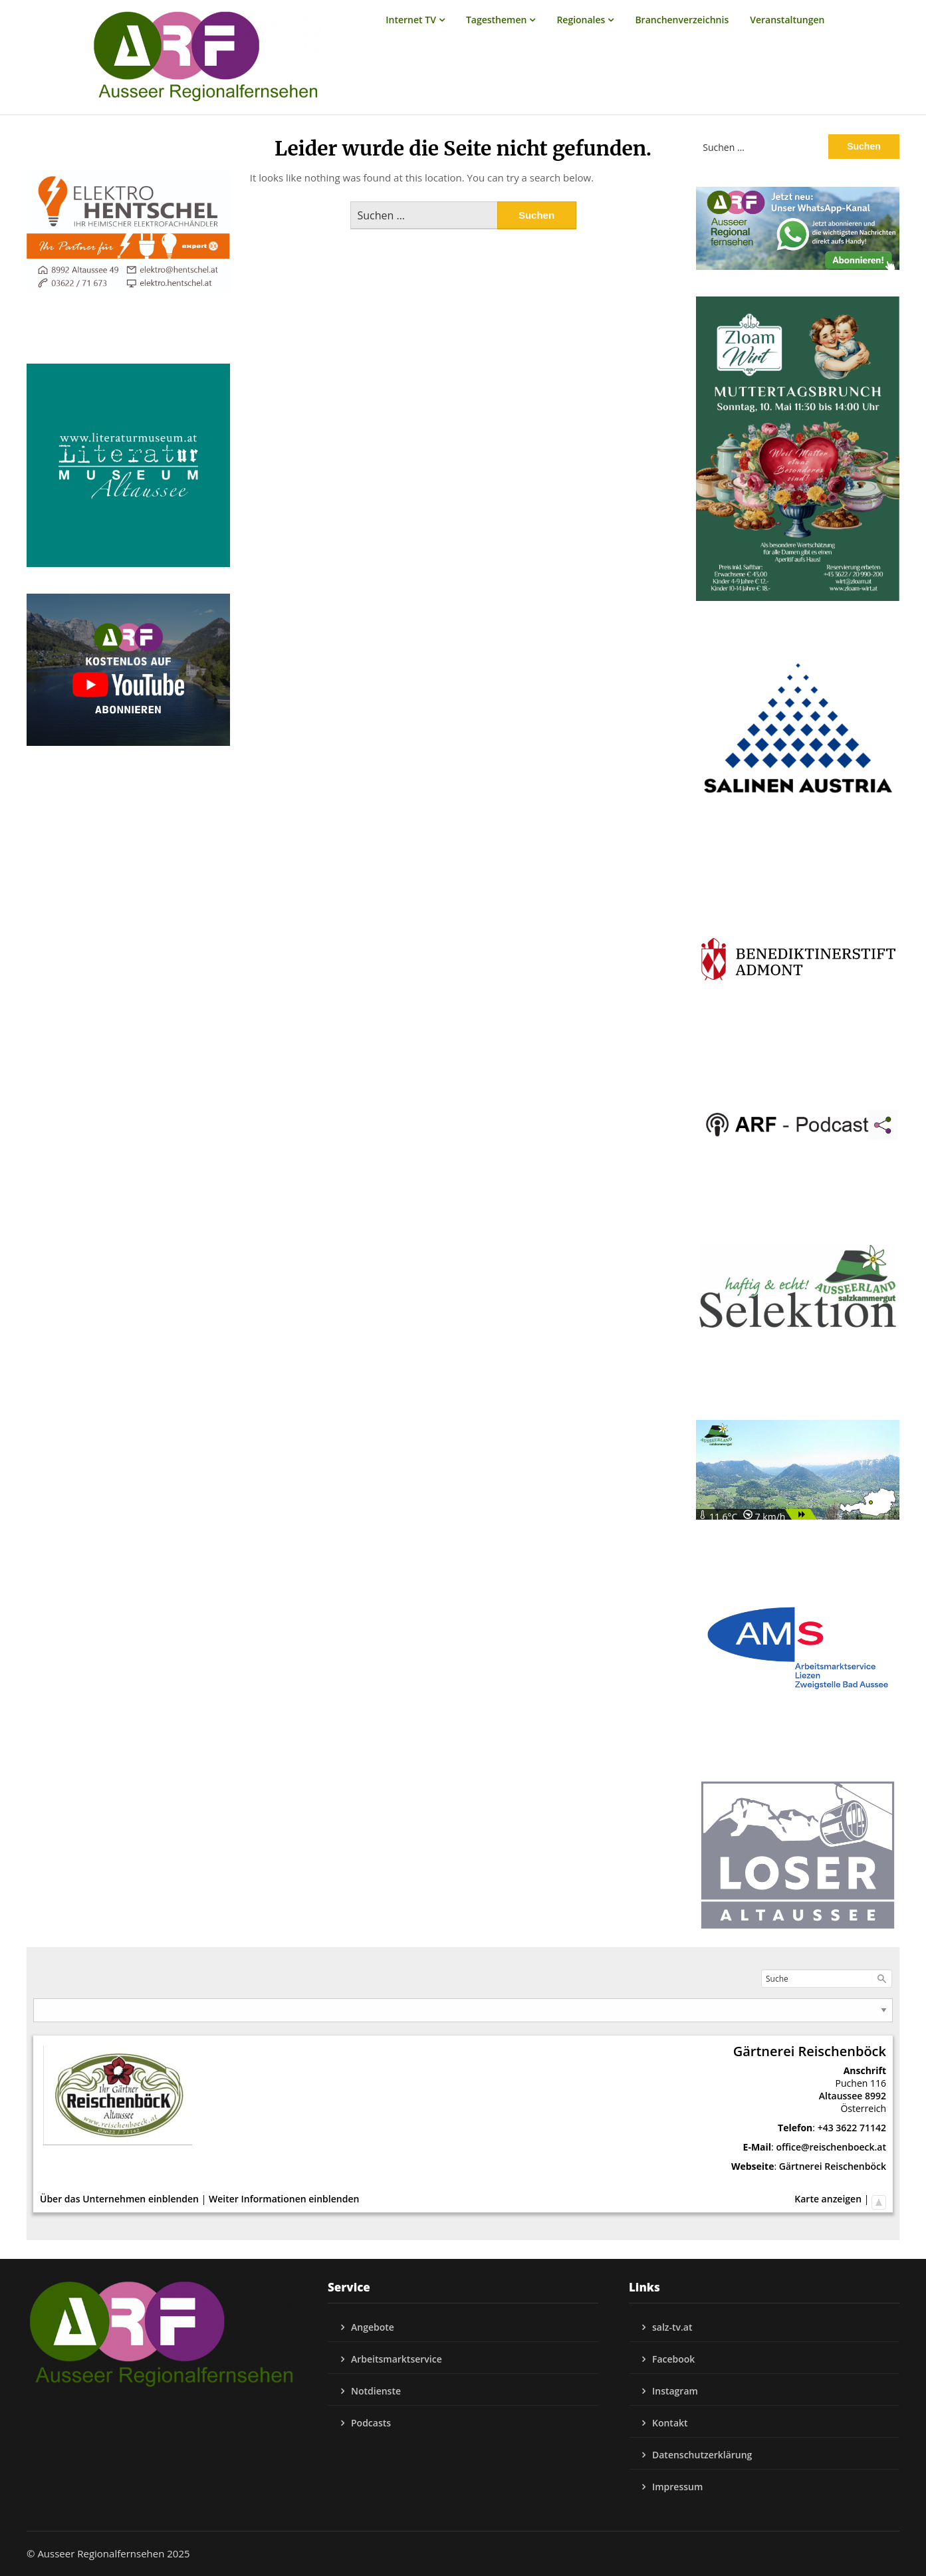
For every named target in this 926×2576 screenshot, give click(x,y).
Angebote (372, 2327)
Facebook (673, 2359)
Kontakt (670, 2422)
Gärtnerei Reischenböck (832, 2166)
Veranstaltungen (787, 19)
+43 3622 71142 (852, 2127)
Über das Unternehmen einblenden (119, 2198)
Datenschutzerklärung (702, 2454)
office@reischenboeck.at (831, 2147)
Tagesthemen (496, 19)
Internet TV (411, 19)
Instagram (675, 2391)
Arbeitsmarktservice (396, 2359)
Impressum (677, 2486)
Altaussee (840, 2095)
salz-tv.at (672, 2327)
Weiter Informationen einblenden (284, 2198)
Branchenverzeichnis (682, 19)
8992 (875, 2095)
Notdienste (376, 2391)
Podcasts (371, 2422)
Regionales (580, 19)
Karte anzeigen (828, 2198)
